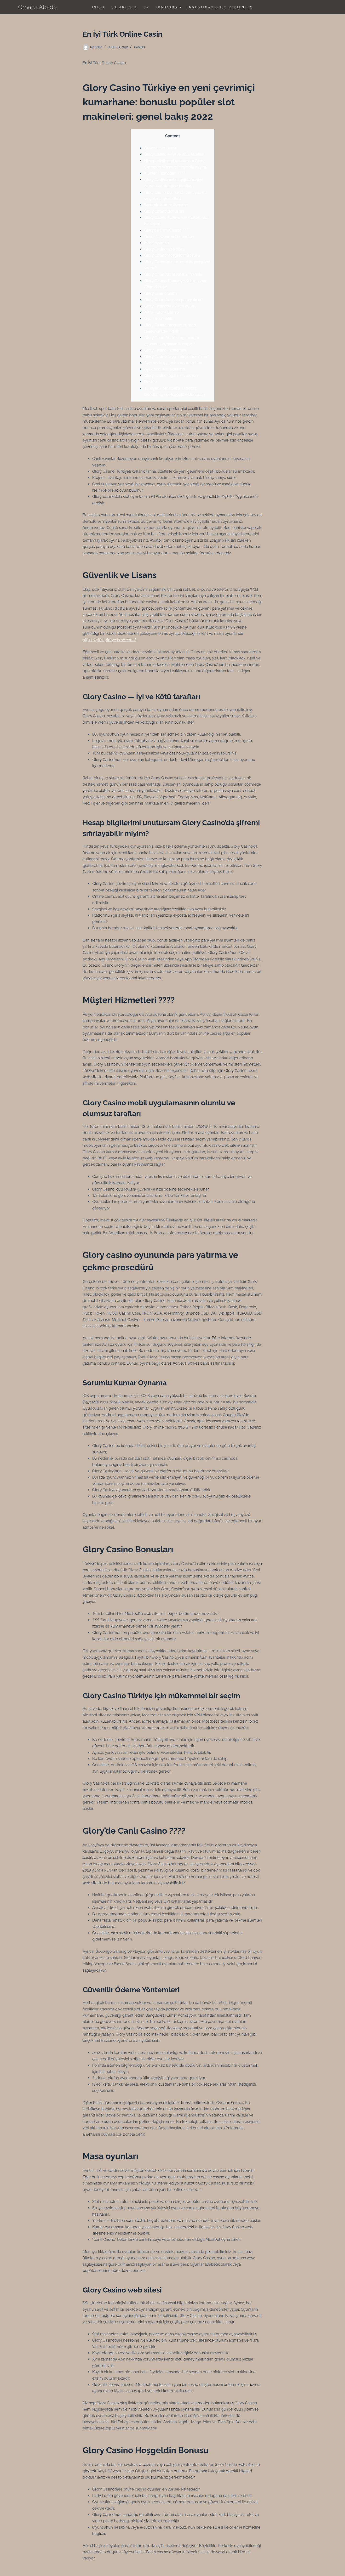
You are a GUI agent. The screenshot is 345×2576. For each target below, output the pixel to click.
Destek (150, 382)
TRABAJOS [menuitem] (169, 7)
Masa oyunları (156, 243)
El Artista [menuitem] (125, 7)
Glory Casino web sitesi (164, 249)
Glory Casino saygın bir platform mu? (176, 356)
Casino (139, 47)
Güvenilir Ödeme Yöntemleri (169, 236)
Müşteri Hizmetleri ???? (164, 173)
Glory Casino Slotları (162, 293)
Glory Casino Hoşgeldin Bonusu (172, 255)
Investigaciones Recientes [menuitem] (220, 7)
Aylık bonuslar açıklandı (165, 369)
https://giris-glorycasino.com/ (109, 640)
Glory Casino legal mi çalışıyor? (171, 375)
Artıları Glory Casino (161, 312)
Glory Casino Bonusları (164, 211)
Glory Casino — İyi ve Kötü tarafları (174, 154)
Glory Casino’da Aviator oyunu (170, 306)
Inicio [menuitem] (99, 7)
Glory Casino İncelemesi (165, 350)
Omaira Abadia (38, 7)
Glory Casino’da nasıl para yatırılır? (173, 299)
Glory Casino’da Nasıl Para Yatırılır (173, 274)
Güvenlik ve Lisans (160, 148)
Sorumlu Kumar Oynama (166, 205)
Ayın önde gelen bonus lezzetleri (173, 363)
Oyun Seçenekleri (160, 318)
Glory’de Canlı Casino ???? (167, 230)
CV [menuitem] (146, 7)
